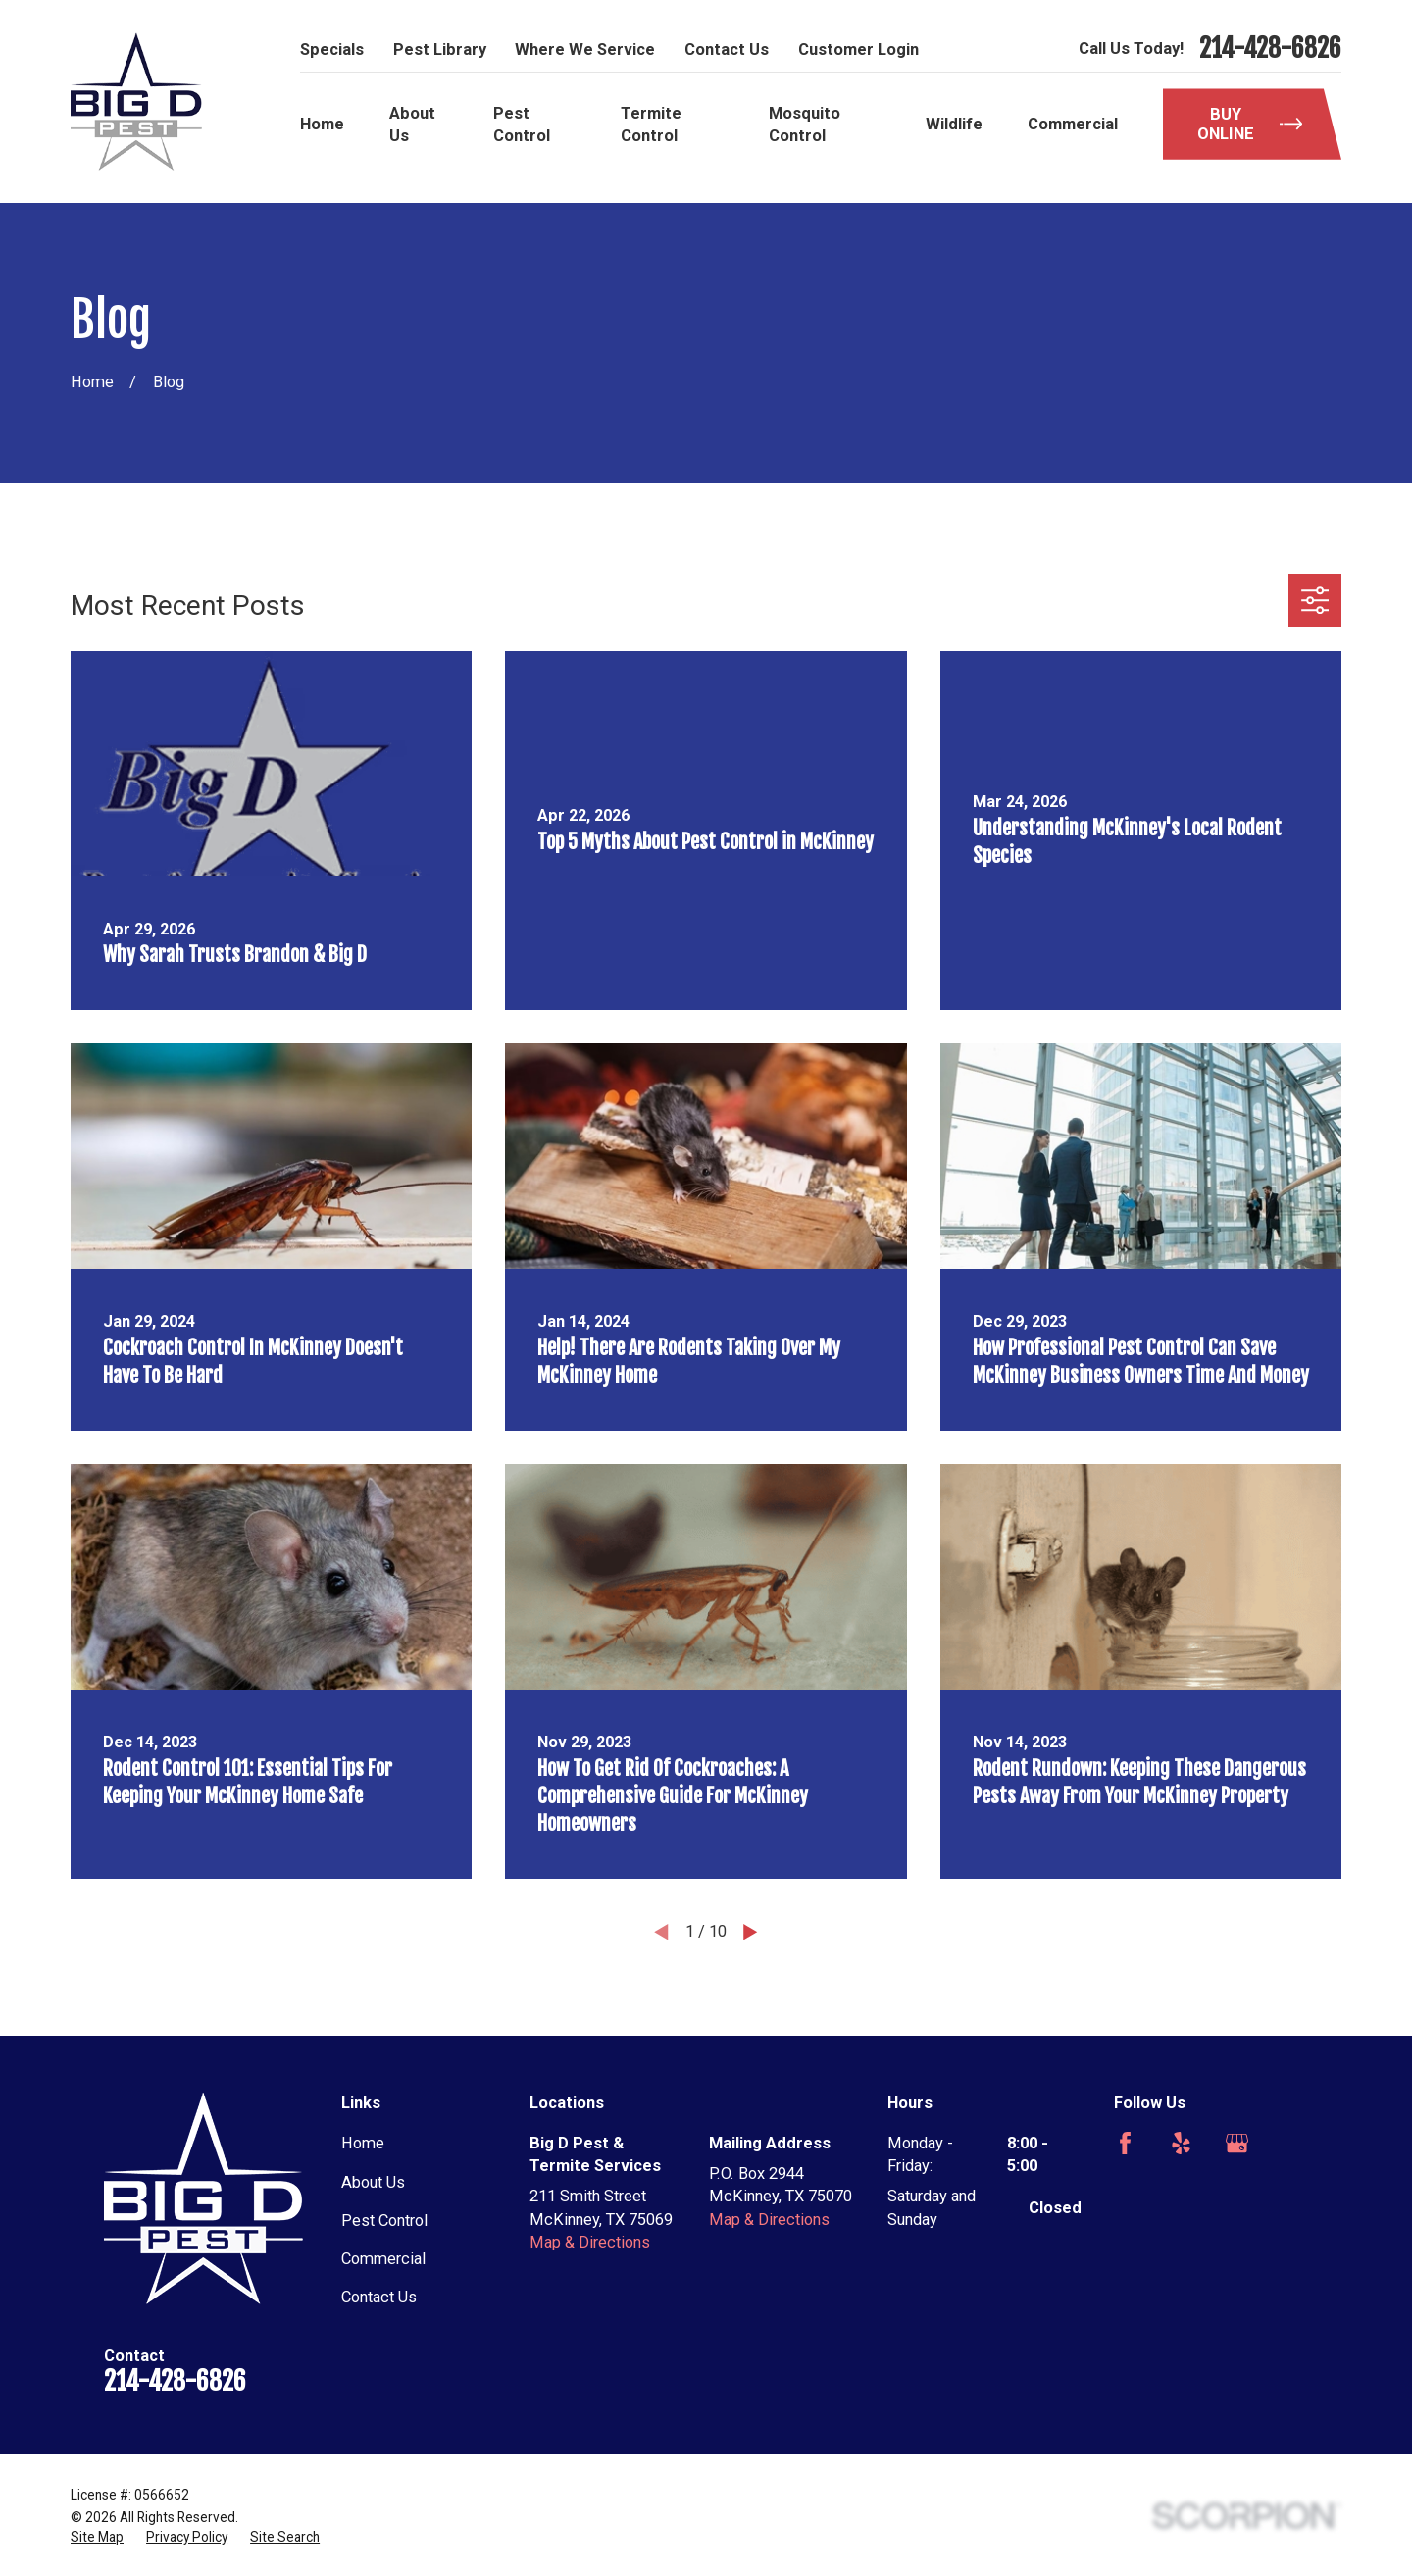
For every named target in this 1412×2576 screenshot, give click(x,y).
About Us (373, 2182)
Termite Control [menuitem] (651, 124)
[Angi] (1293, 2143)
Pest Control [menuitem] (521, 124)
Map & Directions (590, 2242)
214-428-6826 (1270, 49)
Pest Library (439, 49)
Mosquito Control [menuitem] (804, 124)
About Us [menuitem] (412, 124)
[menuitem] (97, 2537)
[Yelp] (1181, 2143)
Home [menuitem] (322, 124)
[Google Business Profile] (1237, 2143)
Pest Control (384, 2220)
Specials (332, 49)
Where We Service (585, 49)
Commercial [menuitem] (1073, 124)
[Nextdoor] (1125, 2199)
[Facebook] (1125, 2143)
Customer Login (858, 49)
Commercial (383, 2258)
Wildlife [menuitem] (954, 124)
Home (362, 2143)
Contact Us (726, 49)
